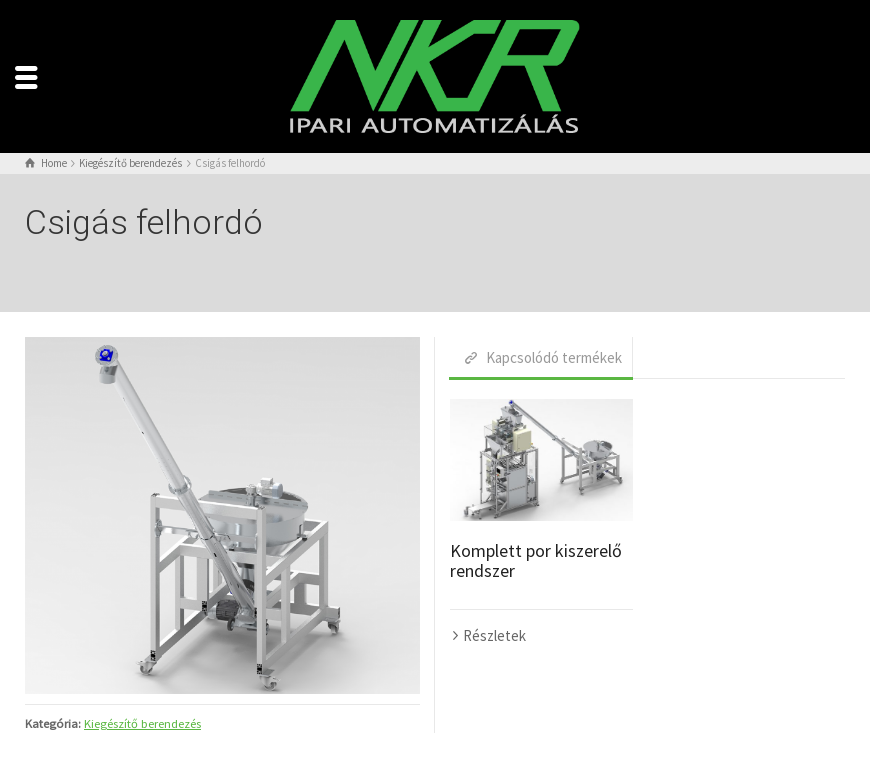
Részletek (494, 635)
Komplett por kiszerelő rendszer (536, 560)
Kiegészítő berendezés (142, 723)
